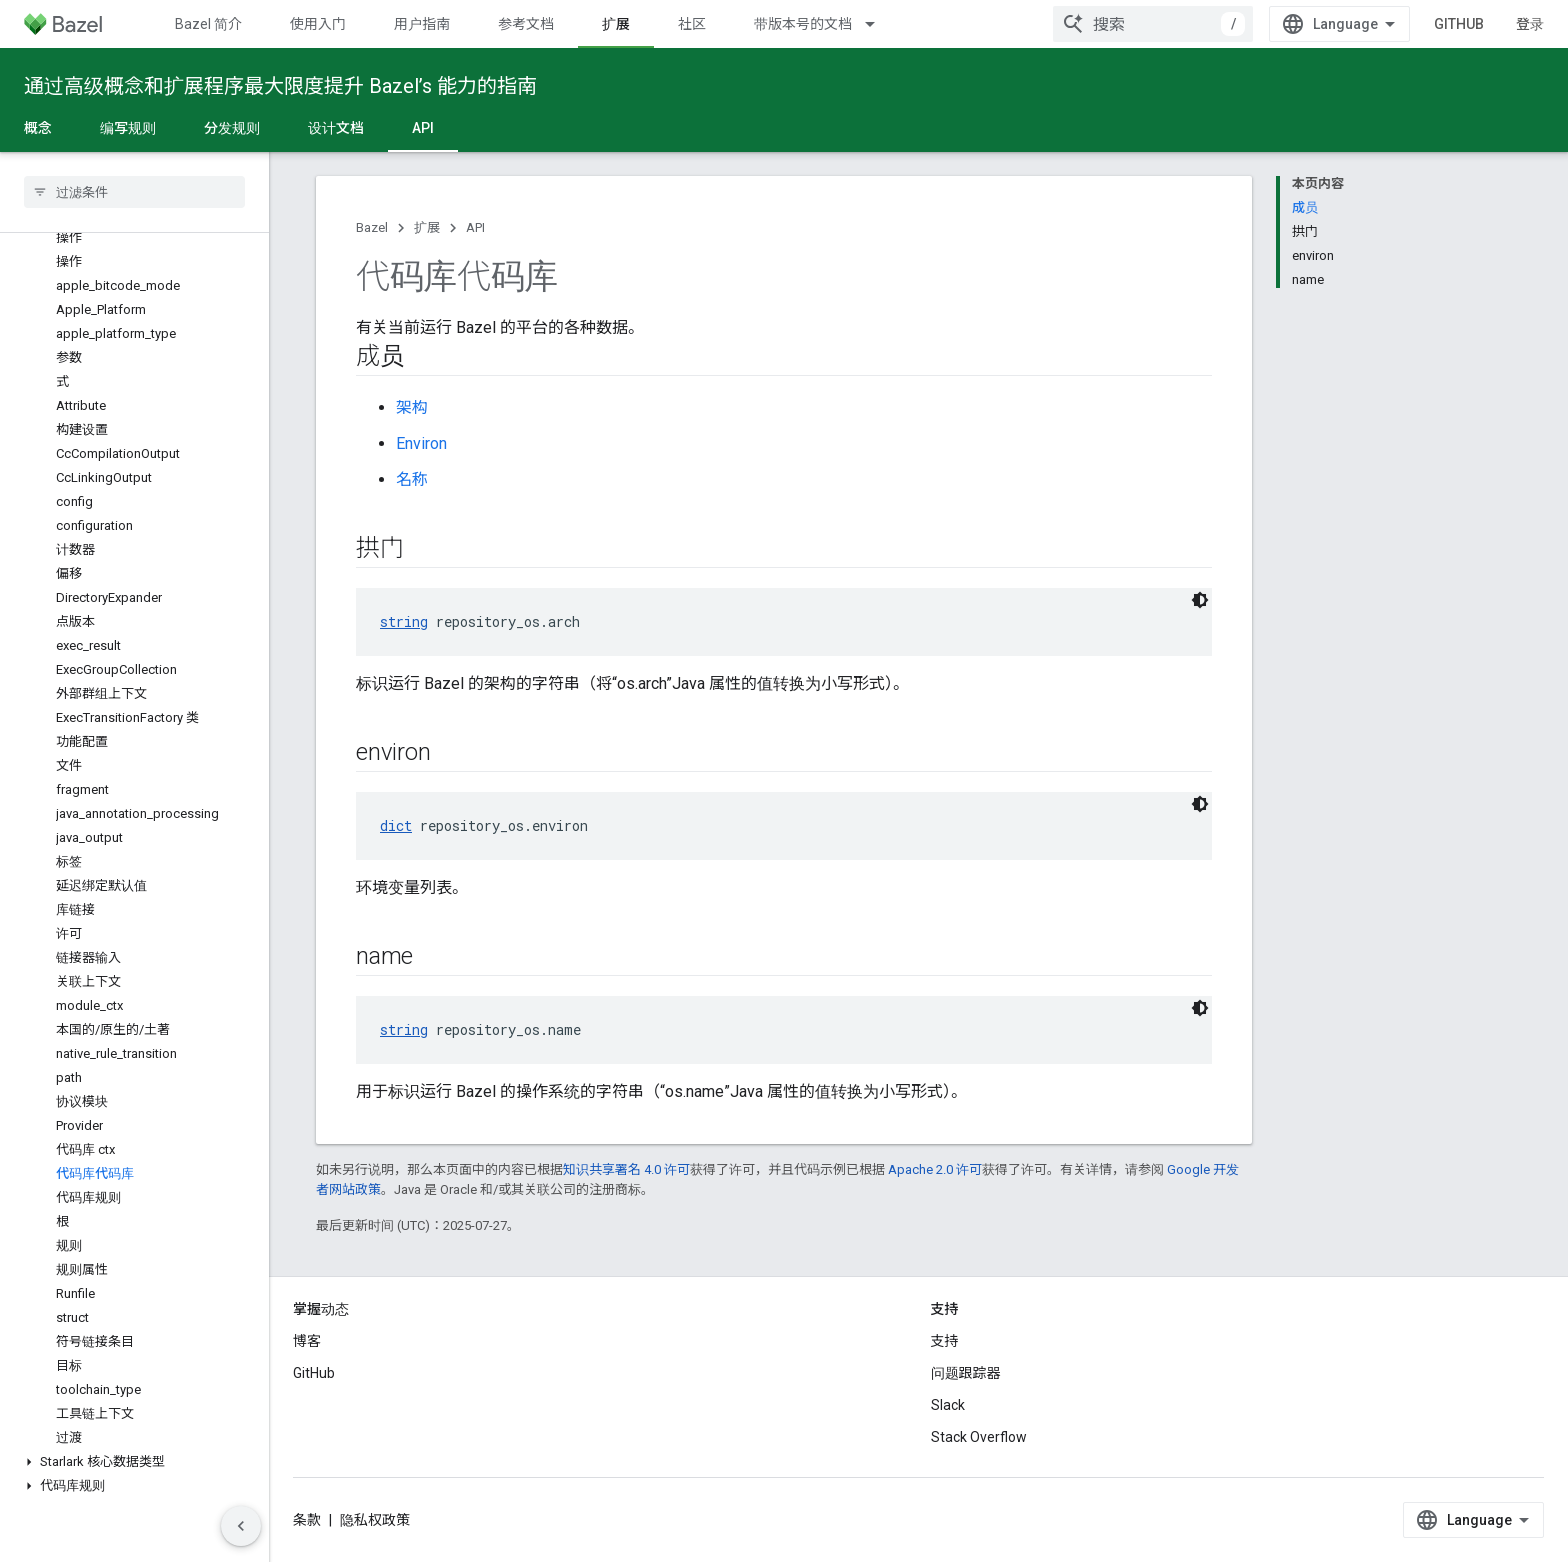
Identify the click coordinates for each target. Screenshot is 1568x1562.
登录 (1530, 24)
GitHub (1459, 24)
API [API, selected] (423, 128)
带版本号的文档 (803, 24)
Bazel (372, 227)
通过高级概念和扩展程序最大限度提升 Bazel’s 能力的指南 (280, 86)
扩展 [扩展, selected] (616, 24)
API (475, 227)
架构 (412, 407)
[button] (134, 1462)
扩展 (427, 227)
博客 (307, 1341)
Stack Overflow (979, 1437)
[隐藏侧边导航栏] (241, 1526)
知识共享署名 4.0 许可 (626, 1169)
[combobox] (1153, 24)
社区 (692, 24)
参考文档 (526, 24)
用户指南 (422, 24)
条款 (307, 1520)
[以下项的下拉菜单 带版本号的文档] (879, 24)
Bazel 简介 (208, 24)
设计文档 (336, 128)
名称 (412, 479)
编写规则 (128, 128)
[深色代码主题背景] (1200, 600)
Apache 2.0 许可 (935, 1169)
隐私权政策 (375, 1520)
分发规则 (232, 128)
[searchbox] (134, 192)
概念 (38, 128)
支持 (945, 1341)
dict (396, 825)
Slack (948, 1405)
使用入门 (318, 24)
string (404, 621)
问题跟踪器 (966, 1373)
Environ (421, 443)
